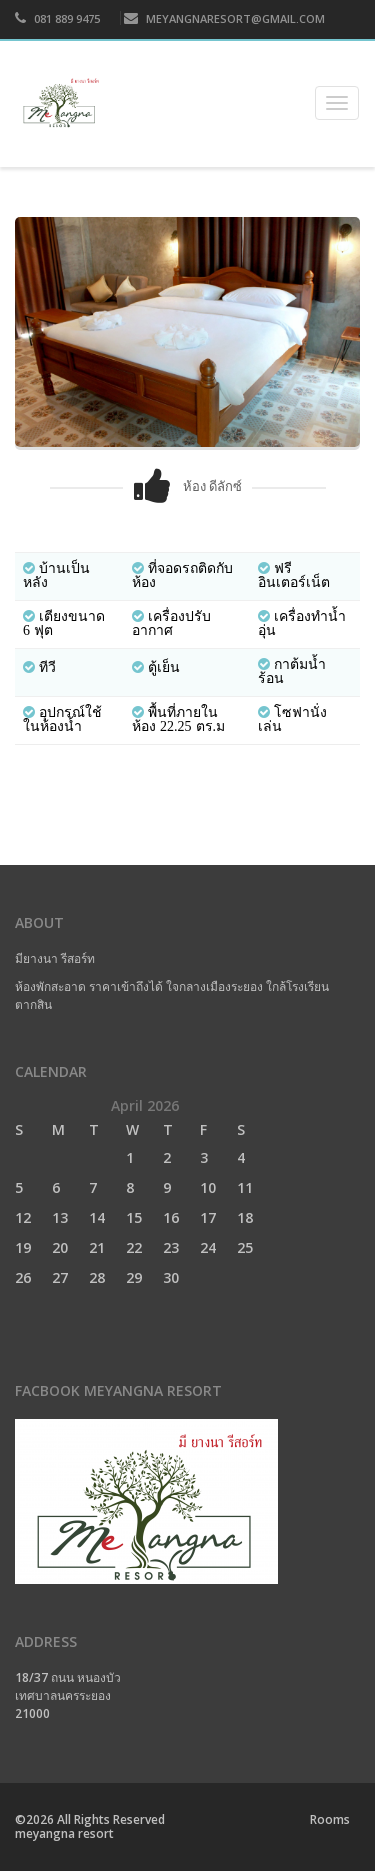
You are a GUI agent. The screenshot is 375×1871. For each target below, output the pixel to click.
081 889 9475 (57, 18)
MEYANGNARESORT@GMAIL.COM (224, 18)
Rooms (330, 1819)
